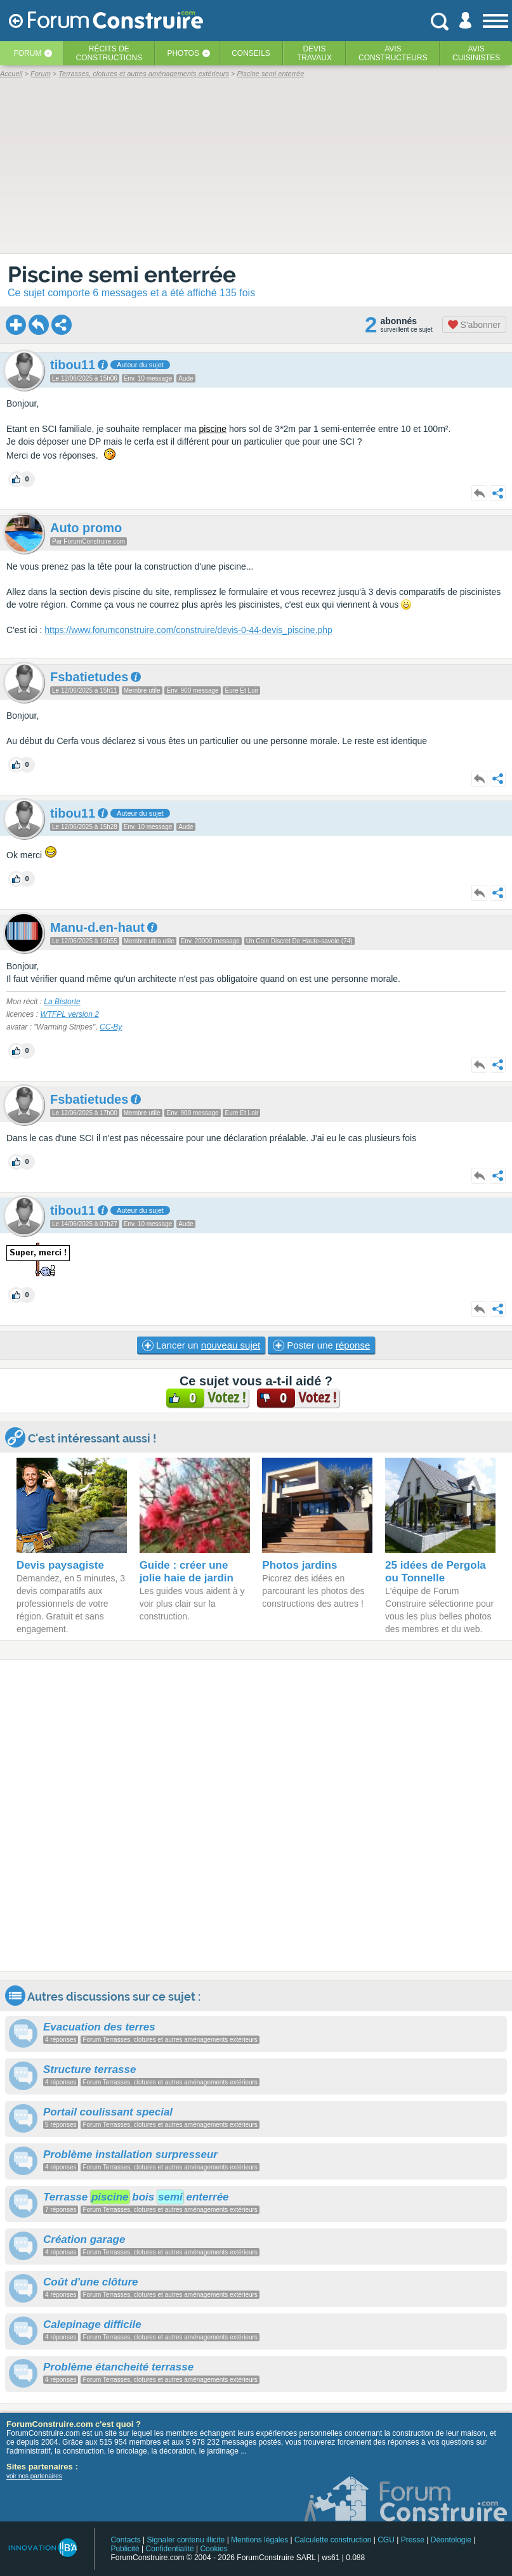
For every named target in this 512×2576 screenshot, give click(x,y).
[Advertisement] (256, 1815)
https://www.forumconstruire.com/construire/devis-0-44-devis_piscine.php (188, 630)
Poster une (321, 1345)
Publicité (124, 2548)
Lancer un (201, 1345)
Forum (27, 53)
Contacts (125, 2539)
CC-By (111, 1027)
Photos (183, 53)
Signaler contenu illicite (186, 2539)
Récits (109, 53)
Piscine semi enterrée (122, 274)
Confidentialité (170, 2548)
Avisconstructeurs (393, 53)
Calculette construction (332, 2539)
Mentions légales (259, 2539)
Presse (412, 2539)
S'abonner (474, 325)
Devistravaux (314, 53)
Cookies (213, 2548)
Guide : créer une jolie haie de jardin (186, 1571)
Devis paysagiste (60, 1565)
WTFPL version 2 (69, 1014)
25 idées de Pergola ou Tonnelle (435, 1571)
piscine (212, 429)
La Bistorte (62, 1001)
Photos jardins (299, 1565)
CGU (386, 2539)
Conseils (251, 53)
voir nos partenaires (34, 2476)
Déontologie (451, 2539)
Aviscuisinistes (476, 53)
